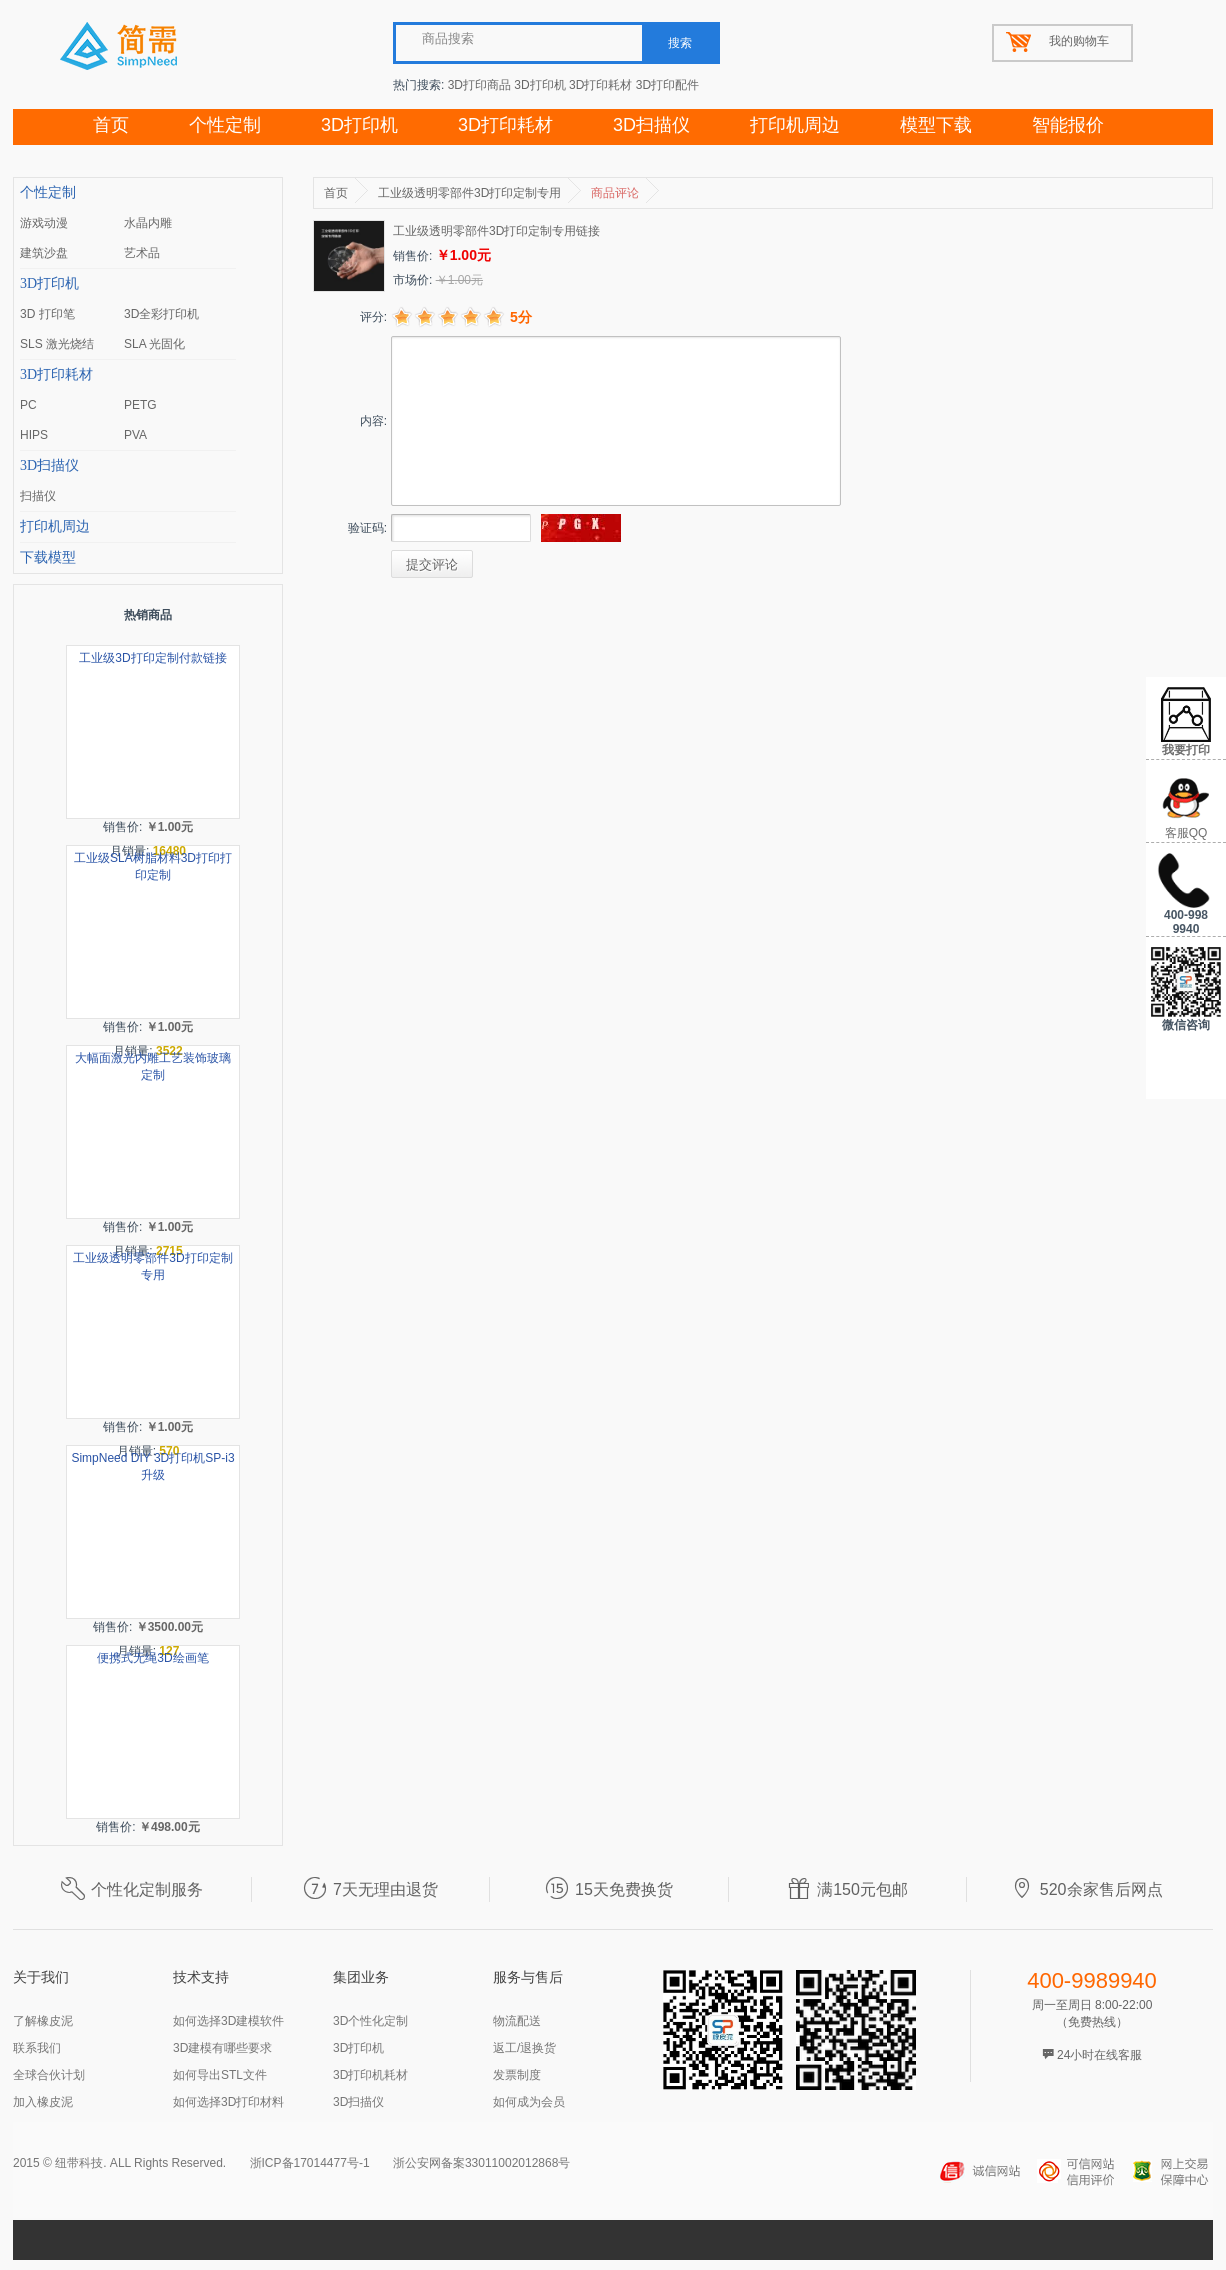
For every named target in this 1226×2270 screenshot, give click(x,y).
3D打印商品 (479, 85)
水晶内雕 (148, 223)
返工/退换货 (524, 2048)
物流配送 (517, 2021)
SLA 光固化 (154, 344)
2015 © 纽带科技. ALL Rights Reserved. (119, 2163)
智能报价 (1068, 125)
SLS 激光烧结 (57, 344)
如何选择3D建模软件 (228, 2021)
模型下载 (936, 125)
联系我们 (37, 2048)
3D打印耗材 (600, 85)
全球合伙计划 (49, 2075)
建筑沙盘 (44, 253)
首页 (111, 125)
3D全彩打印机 (161, 314)
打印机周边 (795, 125)
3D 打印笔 (47, 314)
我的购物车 (1079, 41)
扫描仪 (38, 496)
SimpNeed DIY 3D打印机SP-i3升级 (152, 1466)
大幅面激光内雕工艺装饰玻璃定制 (153, 1066)
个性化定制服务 (132, 1889)
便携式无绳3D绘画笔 (152, 1658)
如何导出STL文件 (220, 2075)
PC (28, 405)
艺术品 (142, 253)
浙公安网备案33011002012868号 (481, 2163)
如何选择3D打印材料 (228, 2102)
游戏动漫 (44, 223)
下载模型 (48, 557)
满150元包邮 (847, 1889)
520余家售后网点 (1086, 1889)
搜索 (680, 43)
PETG (140, 405)
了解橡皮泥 (43, 2021)
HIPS (34, 435)
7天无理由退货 (370, 1889)
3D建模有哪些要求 (222, 2048)
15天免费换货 (609, 1889)
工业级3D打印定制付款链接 (152, 658)
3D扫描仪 (651, 125)
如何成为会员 (529, 2102)
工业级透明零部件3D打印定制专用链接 (496, 231)
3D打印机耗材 (370, 2075)
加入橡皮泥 (43, 2102)
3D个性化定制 (370, 2021)
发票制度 (517, 2075)
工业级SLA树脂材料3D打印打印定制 (153, 866)
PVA (135, 435)
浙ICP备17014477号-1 (310, 2163)
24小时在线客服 (1092, 2055)
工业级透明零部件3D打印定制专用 (152, 1266)
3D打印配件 (667, 85)
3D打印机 (539, 85)
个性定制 (225, 125)
